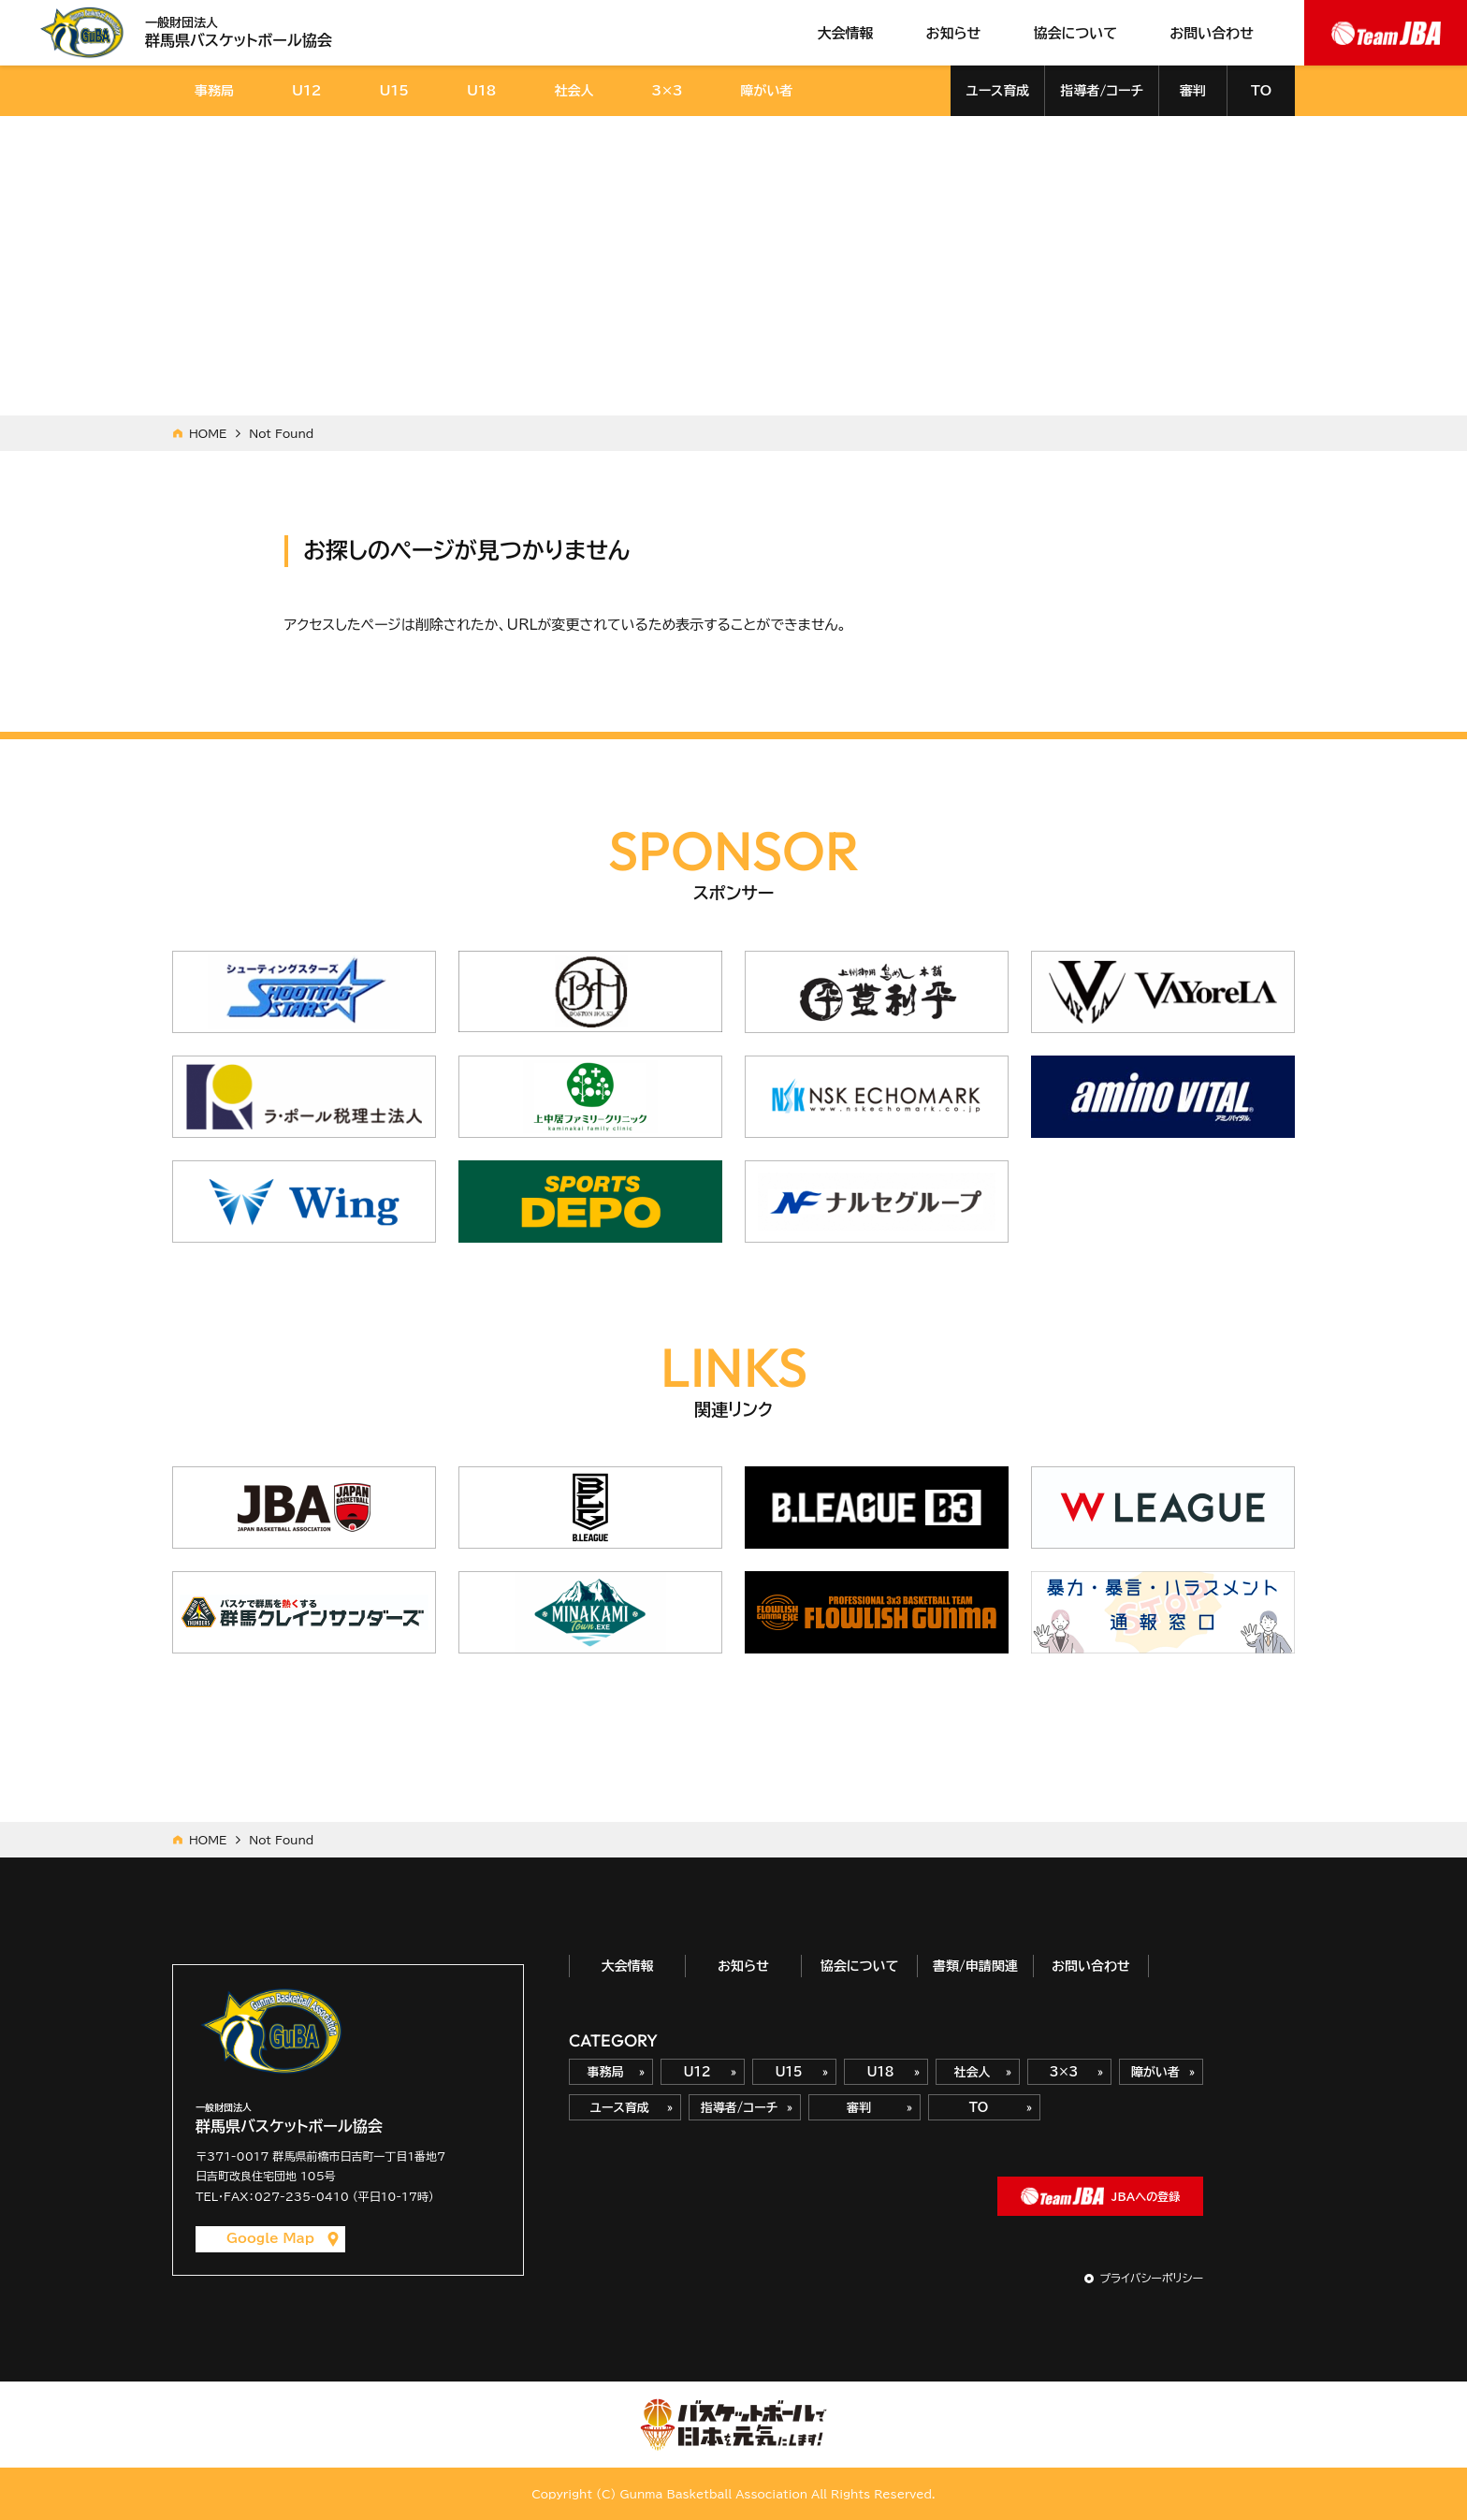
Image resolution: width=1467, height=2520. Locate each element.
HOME (207, 433)
